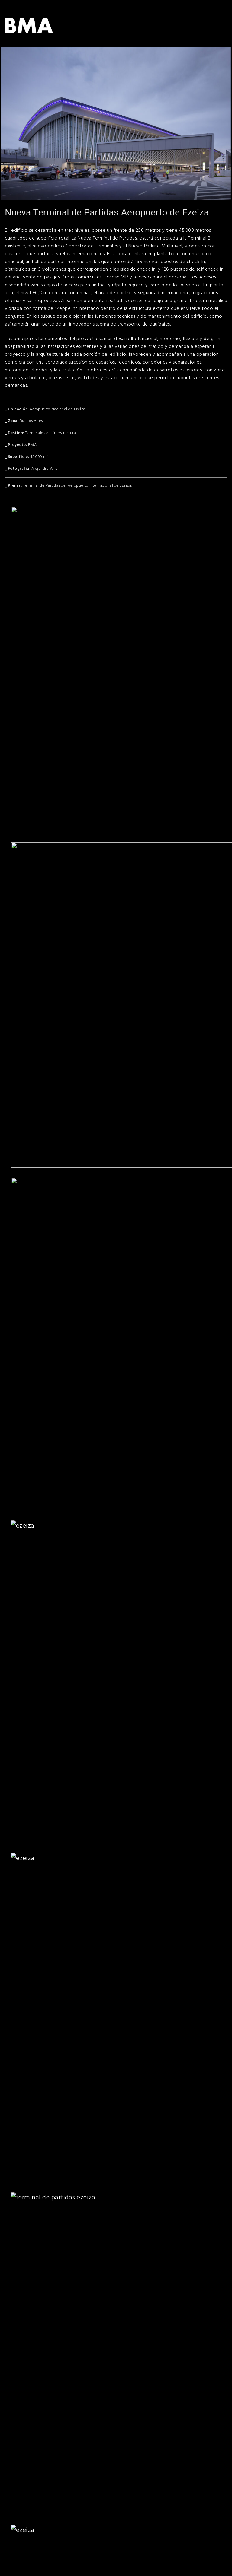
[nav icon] (217, 15)
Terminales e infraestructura (50, 433)
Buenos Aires (31, 421)
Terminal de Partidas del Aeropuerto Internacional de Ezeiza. (77, 485)
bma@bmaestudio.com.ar (28, 2480)
